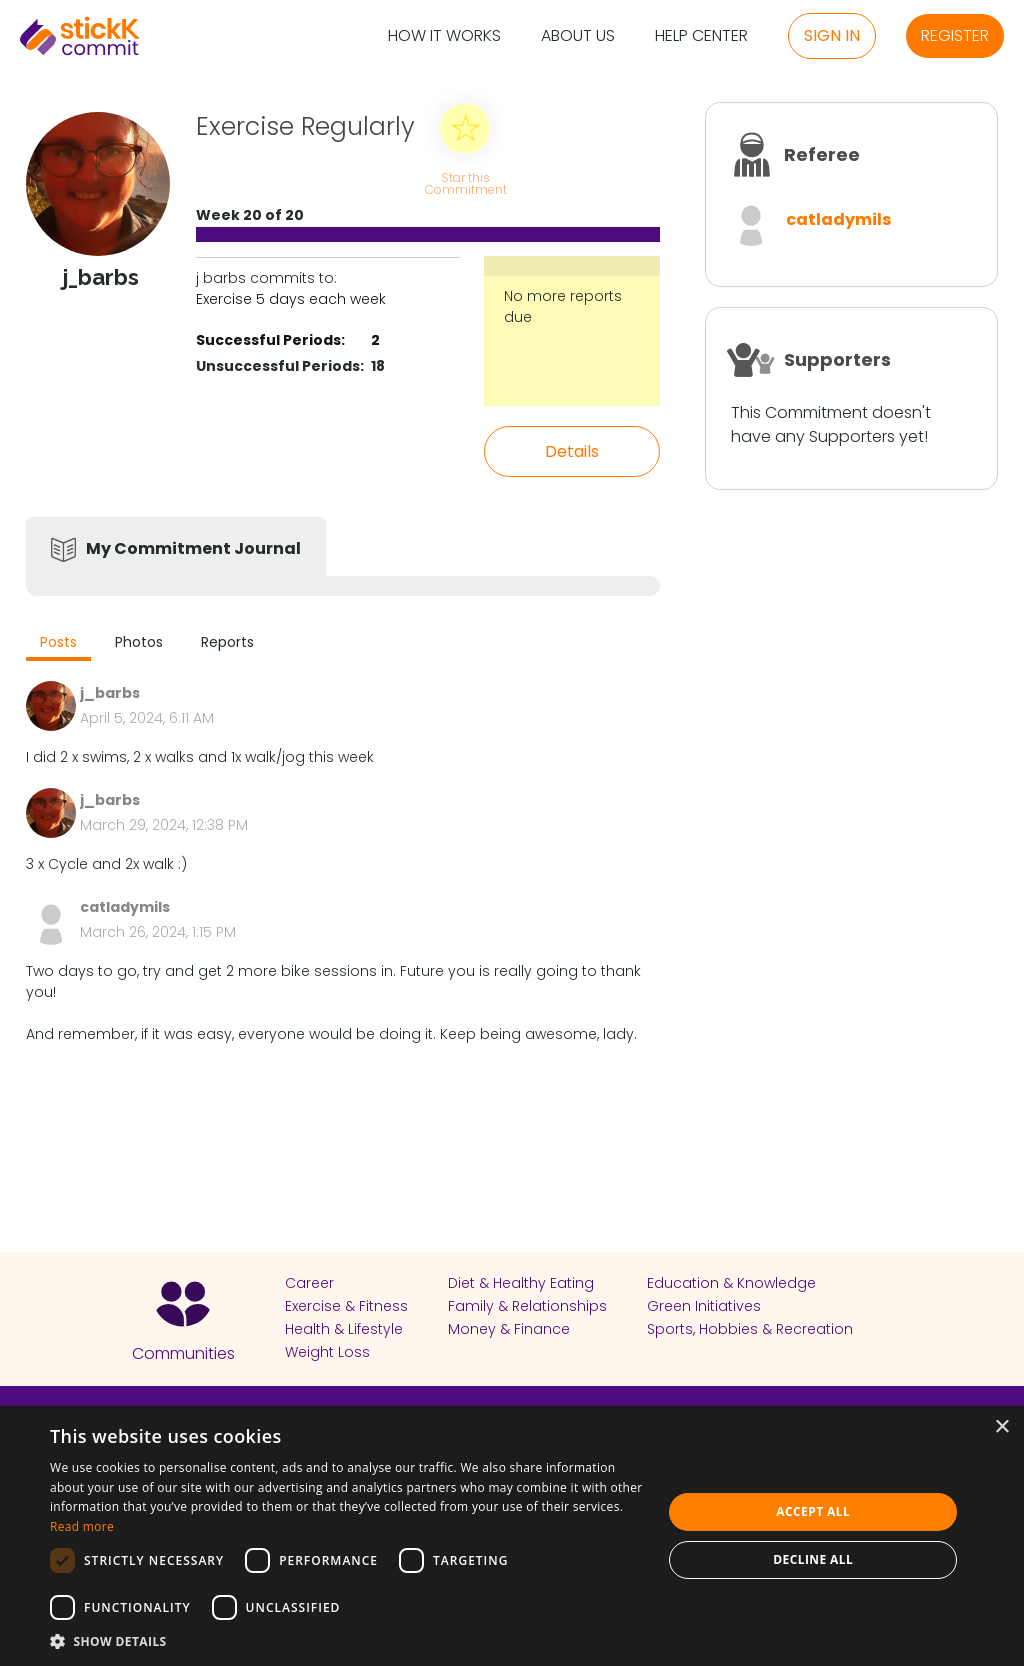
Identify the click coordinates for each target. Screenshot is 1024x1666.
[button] (347, 1641)
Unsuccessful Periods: (280, 366)
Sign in (832, 35)
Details (572, 451)
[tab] (58, 644)
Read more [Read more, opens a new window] (82, 1526)
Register (955, 35)
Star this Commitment (465, 182)
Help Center (701, 36)
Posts (58, 642)
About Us (578, 36)
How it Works (444, 36)
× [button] (1001, 1427)
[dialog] (512, 1536)
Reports (227, 642)
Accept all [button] (813, 1511)
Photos (139, 642)
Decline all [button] (813, 1559)
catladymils (838, 219)
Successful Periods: (270, 340)
